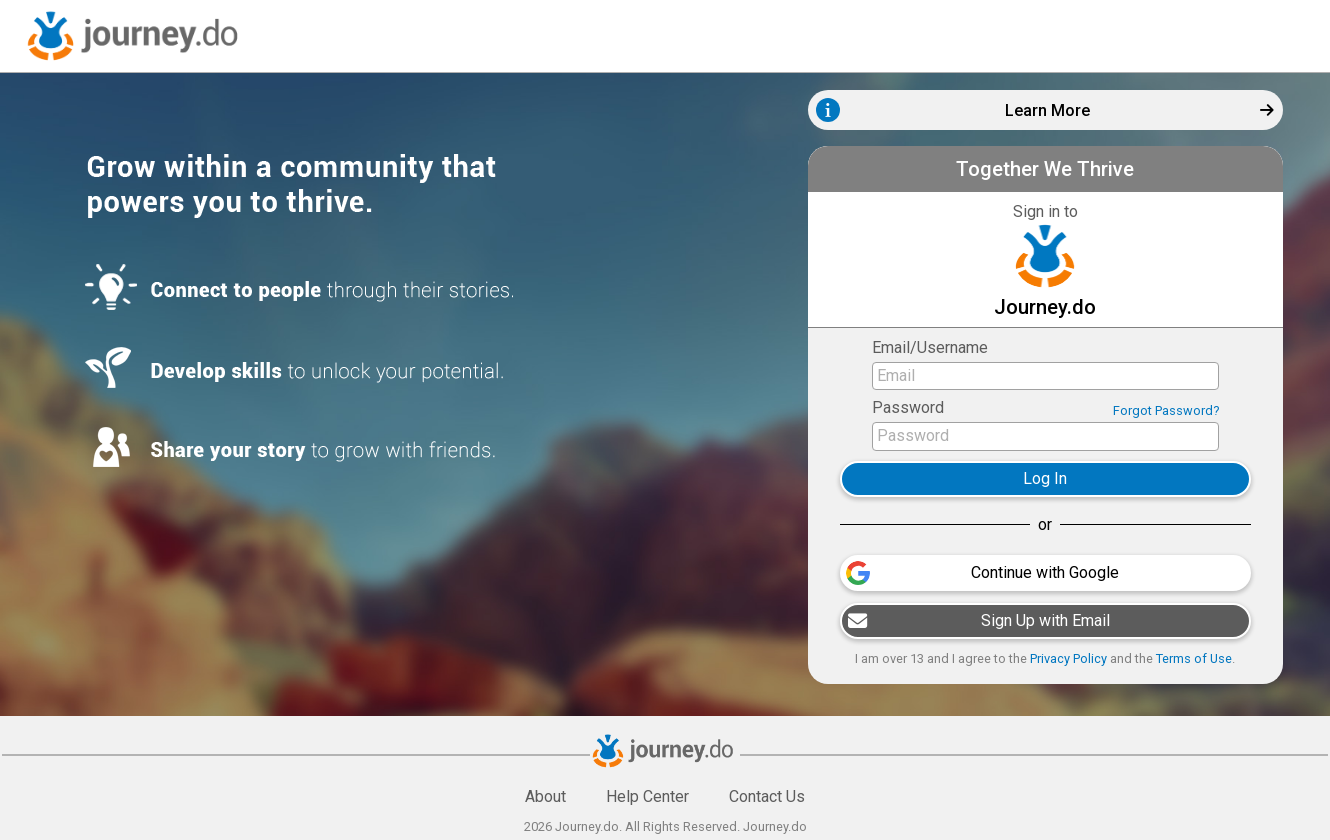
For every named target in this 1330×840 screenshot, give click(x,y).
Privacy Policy (1068, 658)
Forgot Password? (1166, 410)
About (545, 796)
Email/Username (930, 347)
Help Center (647, 796)
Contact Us (767, 796)
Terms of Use (1194, 658)
